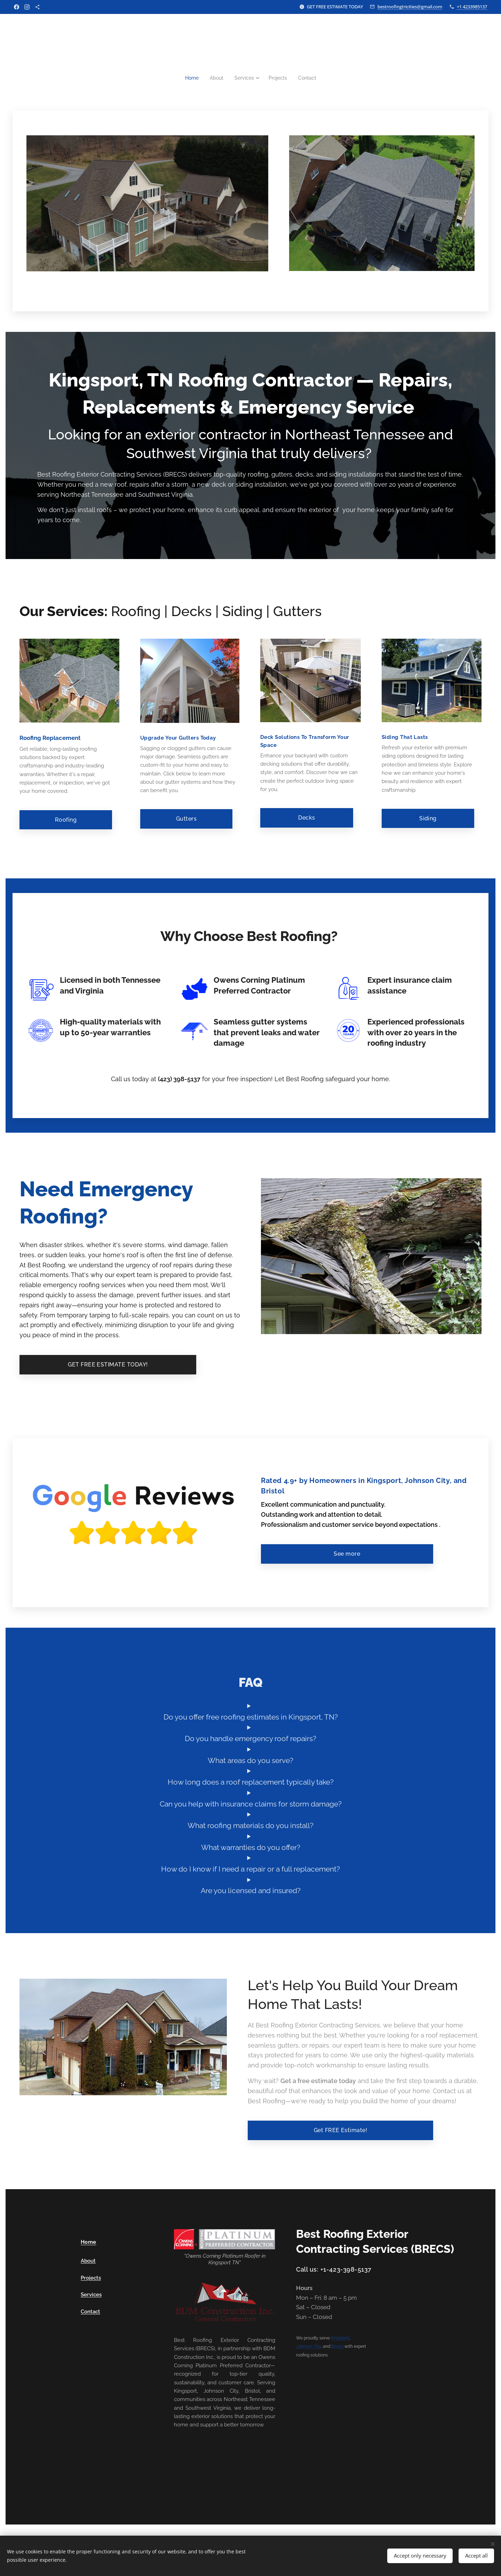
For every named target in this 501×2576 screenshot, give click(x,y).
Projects (91, 2278)
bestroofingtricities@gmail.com (409, 6)
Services (91, 2294)
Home (88, 2242)
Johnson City (308, 2346)
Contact (90, 2311)
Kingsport (340, 2338)
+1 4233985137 (472, 6)
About (88, 2261)
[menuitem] (191, 78)
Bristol (337, 2346)
